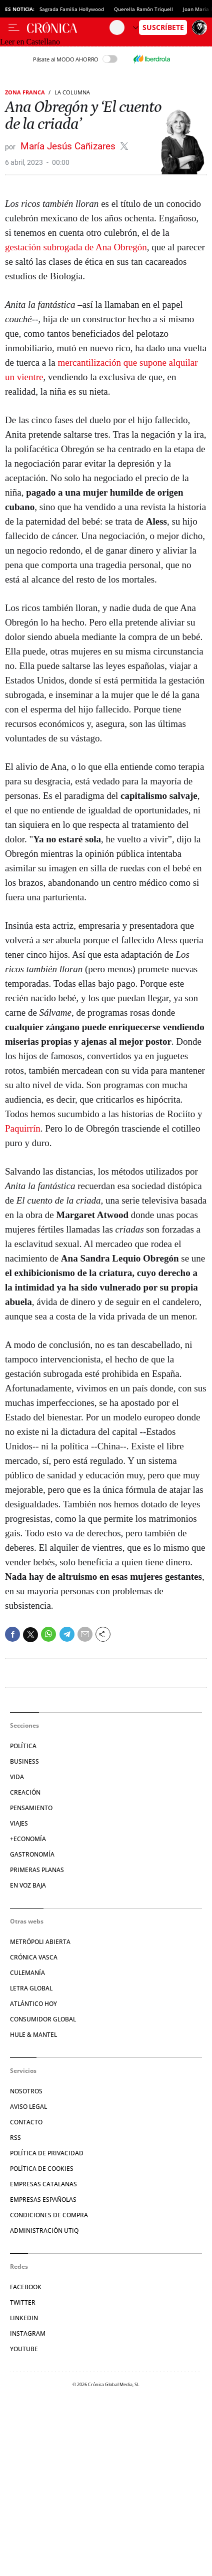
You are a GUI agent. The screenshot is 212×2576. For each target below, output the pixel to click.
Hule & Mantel (33, 2034)
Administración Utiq (44, 2230)
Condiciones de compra (49, 2215)
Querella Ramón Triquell (143, 9)
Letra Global (31, 1988)
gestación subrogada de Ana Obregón (76, 247)
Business (24, 1761)
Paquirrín (22, 1128)
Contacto (26, 2122)
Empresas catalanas (43, 2184)
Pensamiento (31, 1808)
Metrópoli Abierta (40, 1941)
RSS (15, 2137)
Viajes (19, 1823)
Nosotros (26, 2091)
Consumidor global (43, 2019)
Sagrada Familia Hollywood (72, 9)
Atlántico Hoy (33, 2003)
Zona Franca (25, 92)
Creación (25, 1792)
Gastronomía (32, 1854)
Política (23, 1746)
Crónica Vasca (34, 1957)
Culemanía (27, 1972)
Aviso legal (28, 2106)
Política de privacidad (47, 2153)
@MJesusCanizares (124, 146)
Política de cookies (42, 2168)
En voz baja (28, 1885)
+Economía (28, 1839)
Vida (17, 1777)
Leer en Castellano (30, 41)
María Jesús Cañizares (69, 146)
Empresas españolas (43, 2199)
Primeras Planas (37, 1870)
